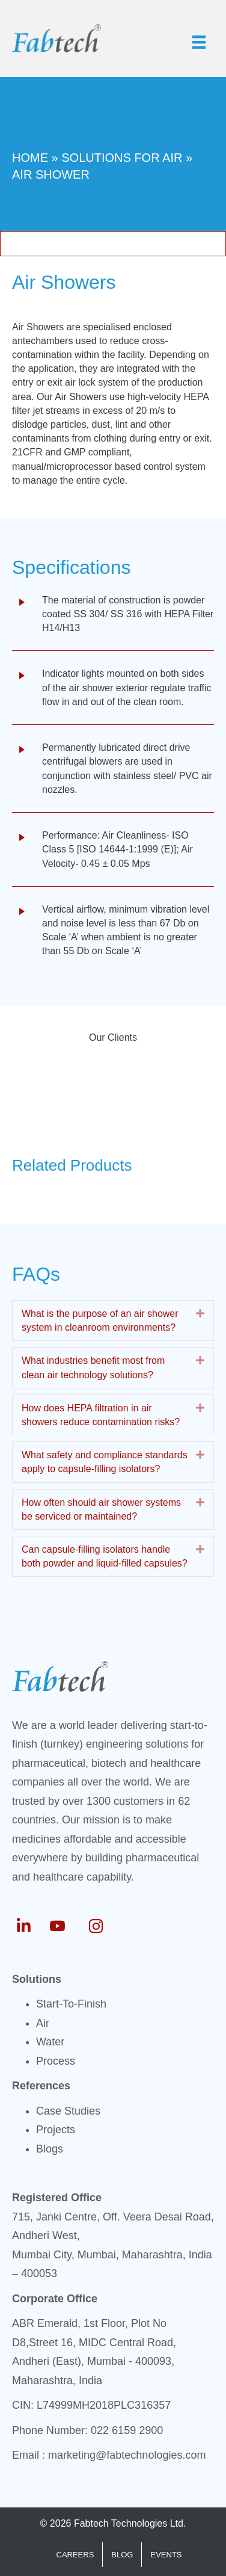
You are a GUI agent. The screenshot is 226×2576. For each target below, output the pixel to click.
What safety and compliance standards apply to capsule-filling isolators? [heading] (105, 1462)
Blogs (49, 2149)
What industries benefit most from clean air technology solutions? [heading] (93, 1367)
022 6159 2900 (127, 2430)
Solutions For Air (121, 157)
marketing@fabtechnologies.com (127, 2455)
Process (55, 2061)
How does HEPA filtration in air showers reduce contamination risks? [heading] (101, 1415)
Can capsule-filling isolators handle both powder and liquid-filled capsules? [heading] (105, 1556)
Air (42, 2023)
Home (30, 157)
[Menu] (199, 42)
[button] (200, 1313)
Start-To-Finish (71, 2004)
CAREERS (75, 2554)
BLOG (122, 2554)
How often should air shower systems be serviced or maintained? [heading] (101, 1509)
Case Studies (68, 2111)
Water (50, 2042)
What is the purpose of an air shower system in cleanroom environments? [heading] (100, 1320)
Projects (55, 2130)
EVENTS (166, 2554)
